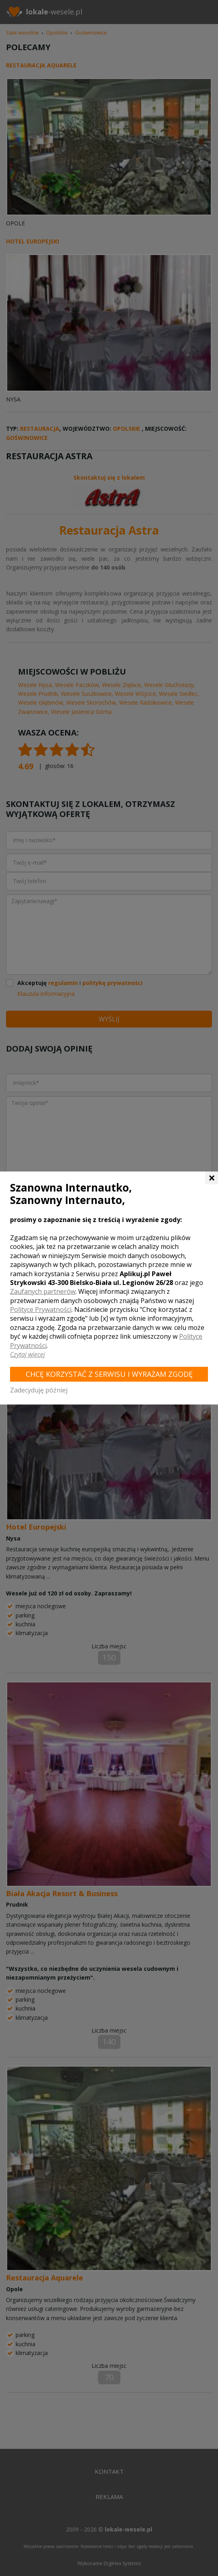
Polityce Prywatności (40, 1309)
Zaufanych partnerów (42, 1291)
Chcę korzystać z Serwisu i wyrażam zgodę (109, 1374)
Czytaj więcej (27, 1354)
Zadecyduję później (38, 1390)
